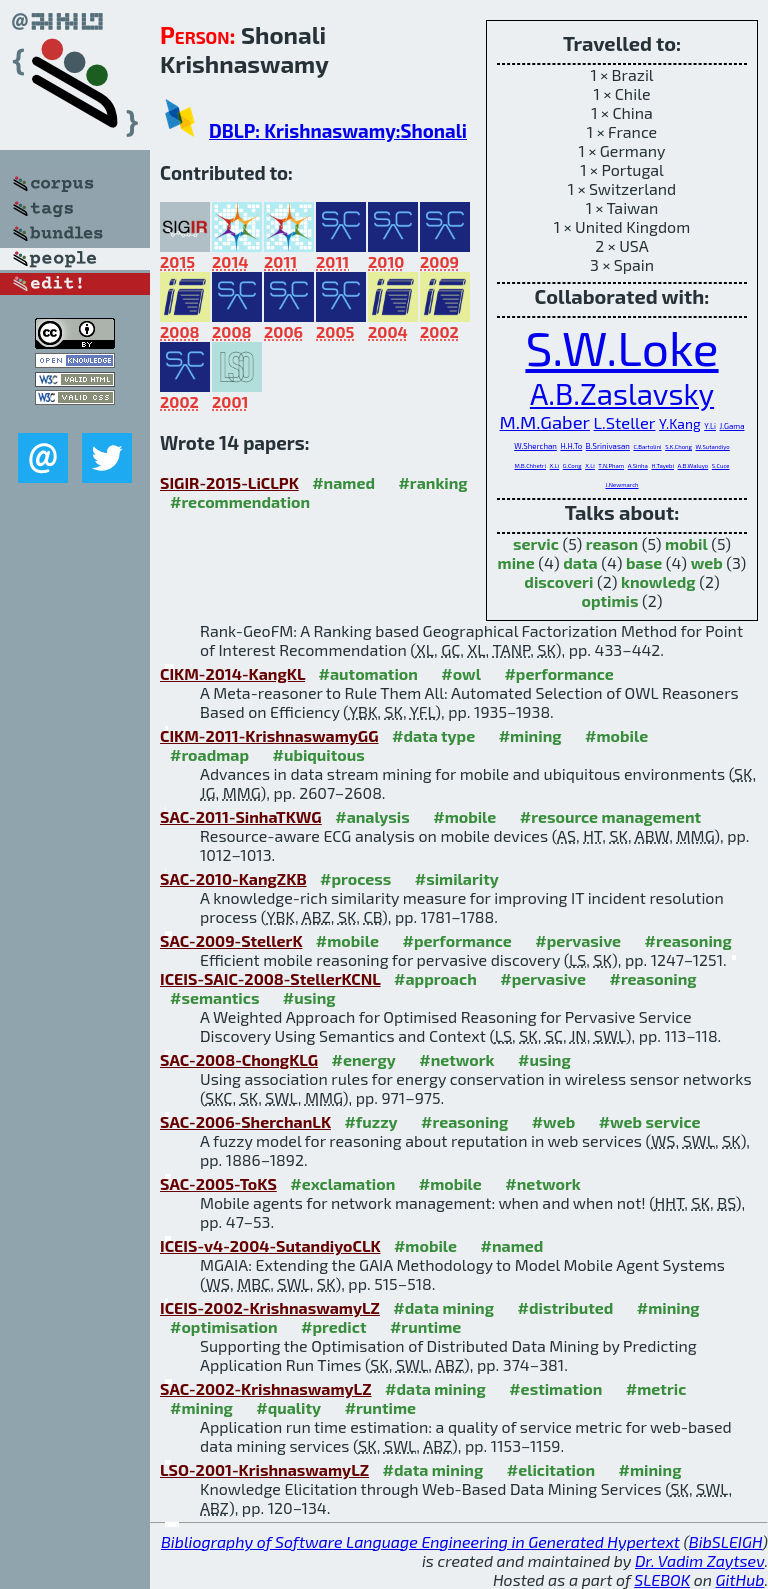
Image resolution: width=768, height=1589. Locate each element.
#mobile (616, 735)
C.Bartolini (647, 446)
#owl (461, 673)
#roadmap (209, 754)
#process (355, 878)
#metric (656, 1388)
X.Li (555, 465)
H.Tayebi (662, 465)
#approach (435, 978)
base (644, 562)
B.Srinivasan (608, 446)
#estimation (555, 1388)
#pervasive (578, 940)
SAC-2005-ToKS (218, 1183)
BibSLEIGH (725, 1541)
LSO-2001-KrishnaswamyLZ (264, 1469)
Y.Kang (680, 423)
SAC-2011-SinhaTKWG (241, 816)
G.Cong (572, 465)
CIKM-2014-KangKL (232, 673)
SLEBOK (662, 1579)
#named (343, 482)
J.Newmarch (621, 484)
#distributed (566, 1307)
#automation (368, 673)
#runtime (425, 1326)
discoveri (558, 581)
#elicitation (551, 1469)
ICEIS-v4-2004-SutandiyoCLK (270, 1245)
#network (456, 1059)
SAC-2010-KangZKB (233, 878)
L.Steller (625, 422)
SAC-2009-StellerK (231, 940)
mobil (686, 543)
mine (516, 562)
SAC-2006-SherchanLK (245, 1121)
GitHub (740, 1579)
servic (536, 543)
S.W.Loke (621, 347)
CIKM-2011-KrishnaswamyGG (269, 735)
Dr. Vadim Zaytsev (699, 1560)
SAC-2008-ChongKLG (239, 1059)
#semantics (214, 997)
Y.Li (710, 426)
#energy (364, 1059)
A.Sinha (638, 465)
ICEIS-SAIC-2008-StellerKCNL (270, 978)
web (707, 562)
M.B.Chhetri (530, 465)
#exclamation (342, 1183)
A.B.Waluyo (693, 465)
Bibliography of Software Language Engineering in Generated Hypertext (420, 1541)
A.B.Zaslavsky (622, 393)
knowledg (658, 581)
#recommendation (240, 501)
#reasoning (688, 940)
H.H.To (571, 446)
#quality (288, 1407)
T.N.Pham (611, 465)
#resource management (610, 816)
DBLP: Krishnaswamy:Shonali (338, 130)
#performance (558, 673)
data (580, 562)
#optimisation (224, 1326)
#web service (650, 1121)
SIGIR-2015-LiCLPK (229, 482)
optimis (609, 600)
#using (309, 997)
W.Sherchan (535, 446)
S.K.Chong (678, 446)
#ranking (432, 482)
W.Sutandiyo (713, 446)
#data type (433, 735)
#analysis (372, 816)
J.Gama (732, 426)
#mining (530, 735)
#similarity (457, 878)
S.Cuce (721, 465)
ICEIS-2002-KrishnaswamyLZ (270, 1307)
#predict (333, 1326)
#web (553, 1121)
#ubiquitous (319, 754)
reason (612, 543)
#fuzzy (370, 1121)
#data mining (443, 1307)
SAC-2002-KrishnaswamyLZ (266, 1388)
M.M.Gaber (545, 422)
